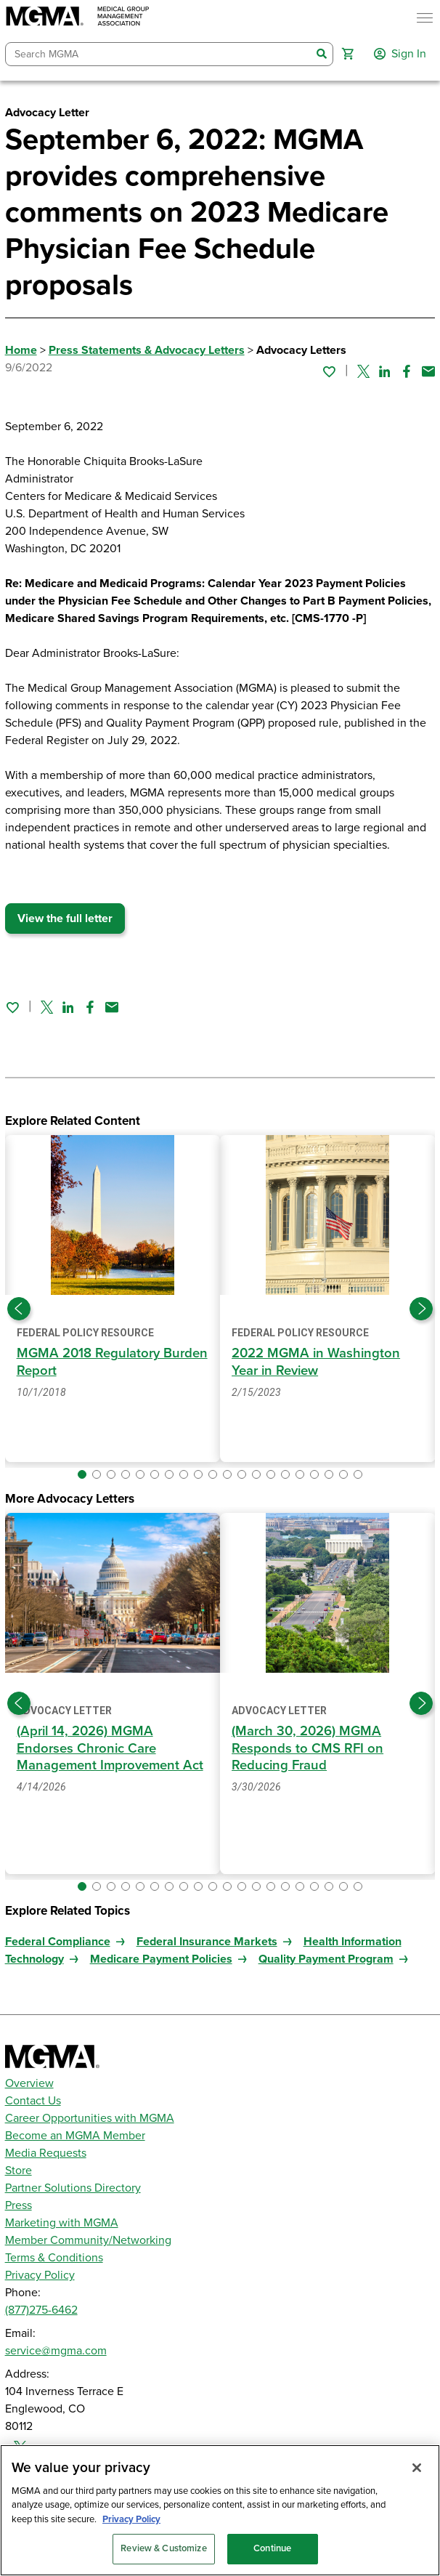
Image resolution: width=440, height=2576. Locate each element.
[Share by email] (428, 371)
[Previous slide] (18, 1308)
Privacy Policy (40, 2275)
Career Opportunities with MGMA (89, 2118)
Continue (272, 2548)
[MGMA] (77, 18)
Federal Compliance (57, 1941)
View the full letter (65, 918)
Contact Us (33, 2100)
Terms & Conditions (54, 2257)
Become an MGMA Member (75, 2135)
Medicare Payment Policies (161, 1959)
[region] (220, 2510)
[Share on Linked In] (384, 371)
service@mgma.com (56, 2350)
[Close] (417, 2468)
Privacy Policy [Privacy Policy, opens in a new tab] (131, 2519)
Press (18, 2205)
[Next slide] (421, 1308)
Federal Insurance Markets (207, 1941)
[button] (347, 53)
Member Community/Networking (88, 2240)
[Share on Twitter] (363, 371)
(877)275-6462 (41, 2310)
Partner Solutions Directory (73, 2188)
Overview (29, 2083)
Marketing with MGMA (61, 2223)
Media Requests (45, 2153)
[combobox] (158, 54)
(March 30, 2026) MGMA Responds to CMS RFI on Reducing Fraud (307, 1747)
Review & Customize (163, 2548)
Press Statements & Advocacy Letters (147, 350)
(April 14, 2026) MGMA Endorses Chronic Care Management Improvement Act (110, 1747)
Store (18, 2170)
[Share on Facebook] (406, 371)
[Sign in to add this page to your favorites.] (329, 371)
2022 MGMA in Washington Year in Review (316, 1361)
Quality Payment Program (326, 1959)
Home (21, 350)
